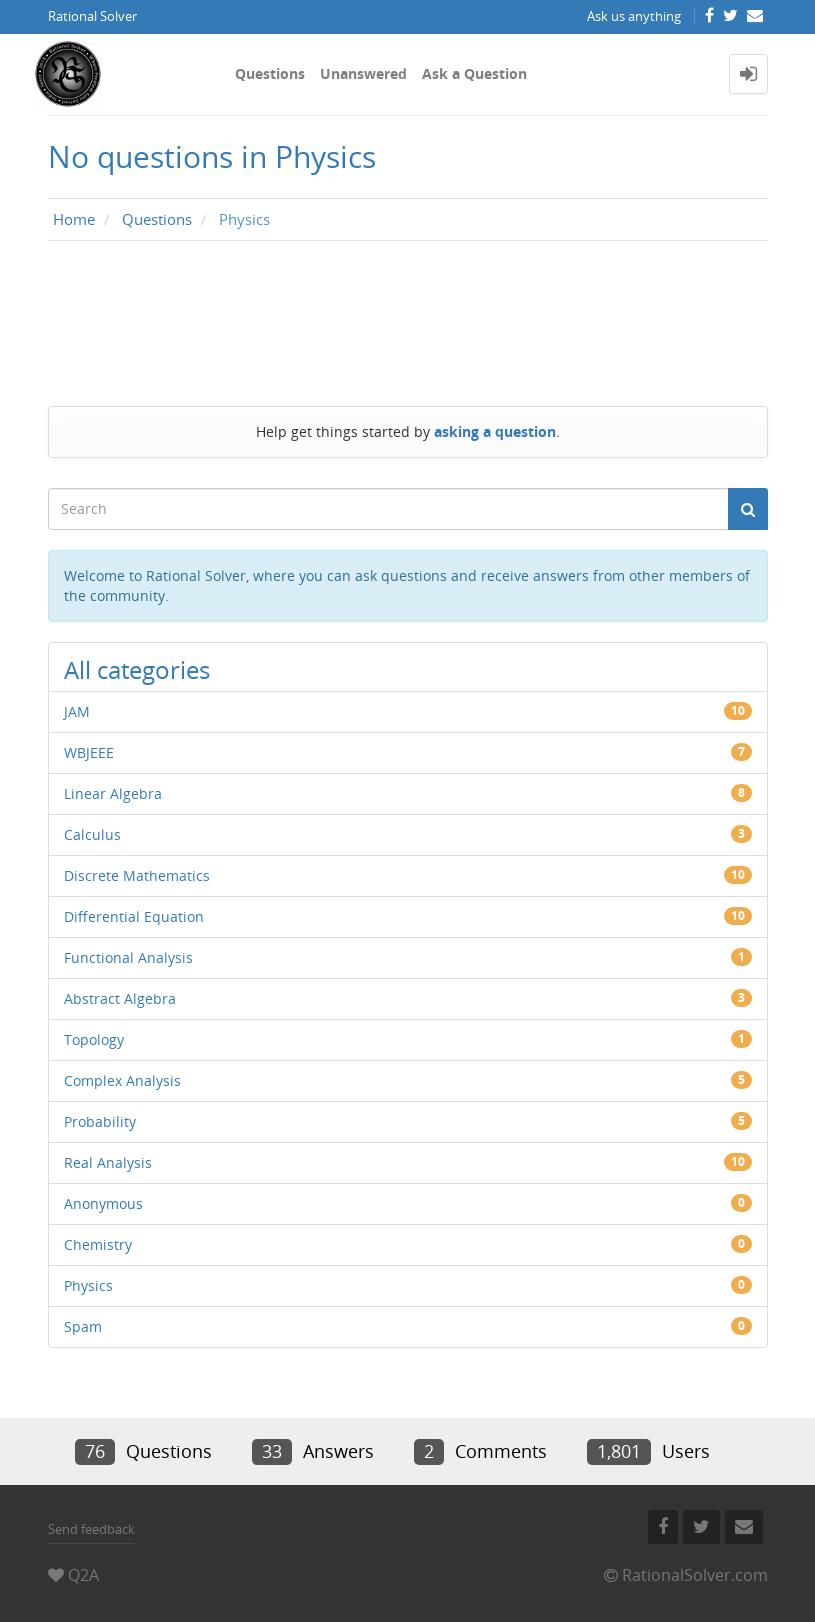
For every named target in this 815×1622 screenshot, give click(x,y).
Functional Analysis (128, 957)
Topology (94, 1039)
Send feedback (91, 1529)
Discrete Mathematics (137, 875)
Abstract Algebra (120, 998)
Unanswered (363, 73)
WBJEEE (89, 752)
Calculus (92, 834)
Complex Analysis (122, 1080)
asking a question (495, 431)
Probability (100, 1121)
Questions (270, 73)
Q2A (83, 1575)
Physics (88, 1285)
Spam (83, 1326)
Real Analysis (108, 1162)
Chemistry (98, 1244)
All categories (137, 669)
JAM (77, 711)
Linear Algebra (113, 793)
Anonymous (103, 1203)
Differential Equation (134, 916)
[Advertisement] (408, 318)
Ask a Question (474, 73)
